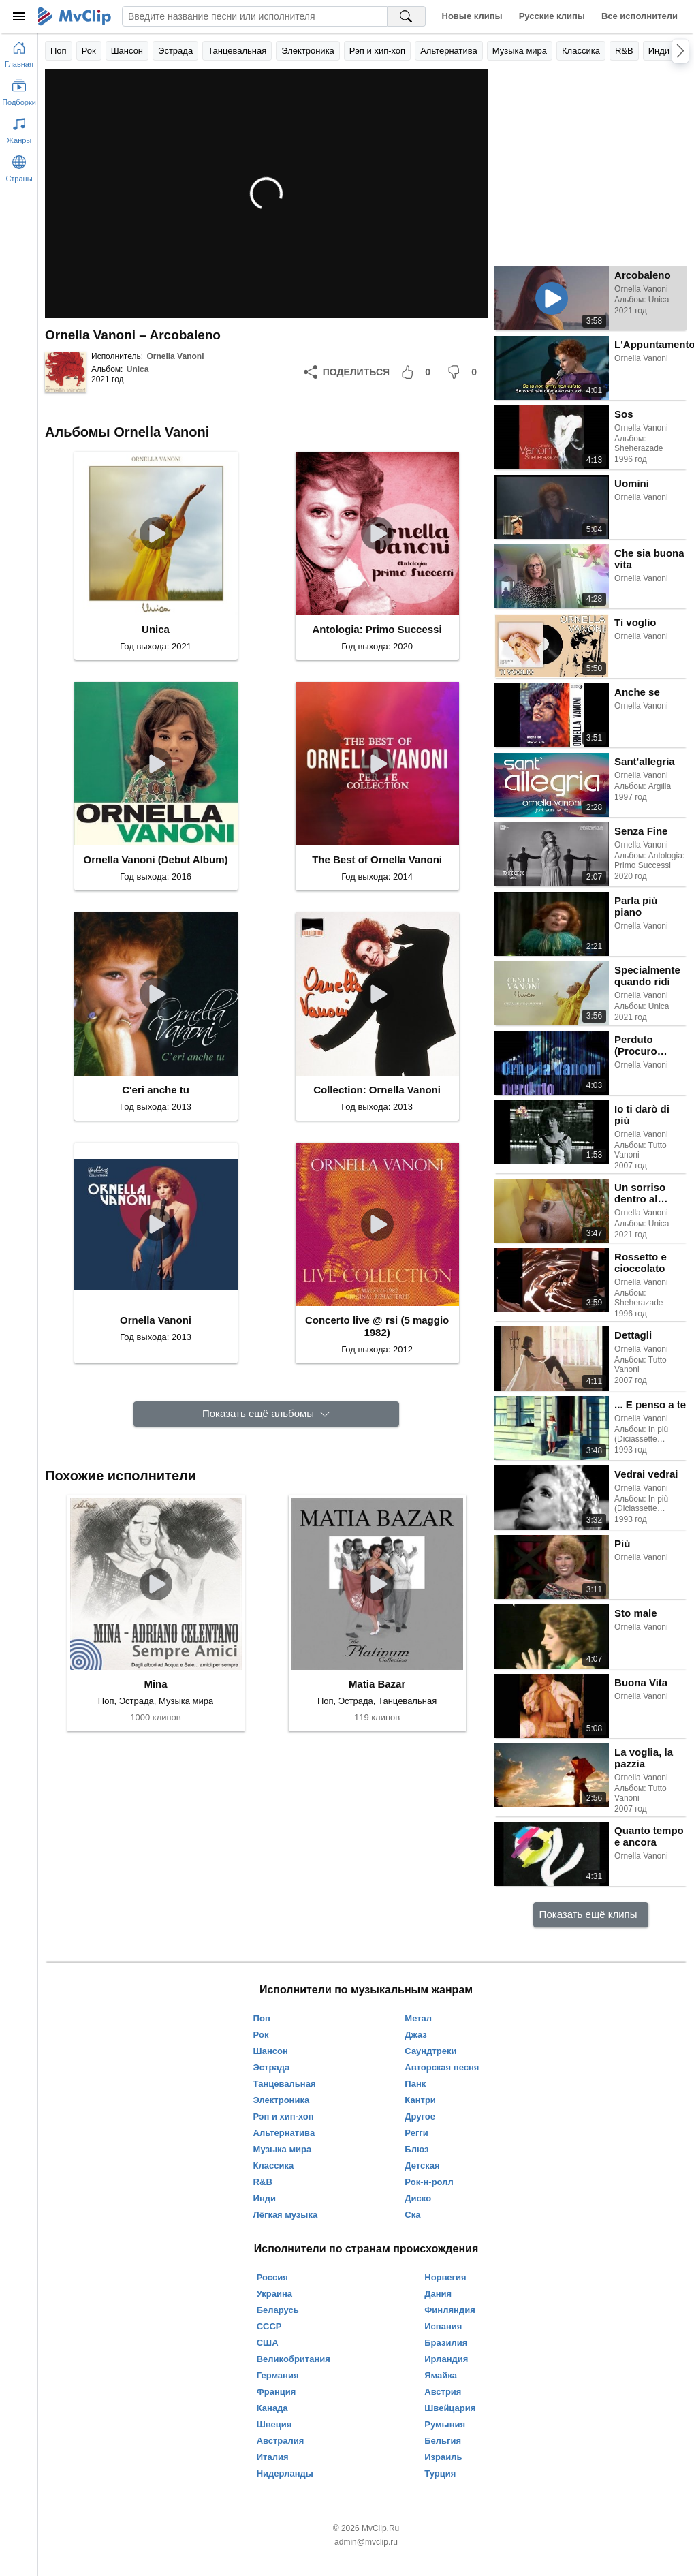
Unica (138, 369)
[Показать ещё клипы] (591, 1914)
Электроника (307, 51)
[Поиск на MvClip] (407, 16)
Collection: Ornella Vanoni (377, 1090)
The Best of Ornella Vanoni (377, 859)
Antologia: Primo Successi (377, 629)
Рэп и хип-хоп (377, 51)
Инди (658, 51)
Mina (155, 1684)
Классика (581, 51)
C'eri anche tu (155, 1090)
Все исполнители (639, 16)
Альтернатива (448, 51)
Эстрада (175, 51)
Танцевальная (237, 51)
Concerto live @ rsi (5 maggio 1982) (377, 1326)
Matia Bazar (377, 1684)
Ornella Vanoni (175, 356)
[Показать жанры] (19, 128)
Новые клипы (472, 16)
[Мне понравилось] (418, 372)
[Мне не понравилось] (464, 372)
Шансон (127, 51)
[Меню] (19, 16)
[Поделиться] (346, 372)
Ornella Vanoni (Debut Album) (156, 859)
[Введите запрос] (255, 16)
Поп (58, 51)
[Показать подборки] (19, 90)
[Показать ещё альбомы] (266, 1414)
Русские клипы (552, 16)
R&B (624, 51)
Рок (89, 51)
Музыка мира (519, 51)
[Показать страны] (19, 166)
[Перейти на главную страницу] (19, 52)
